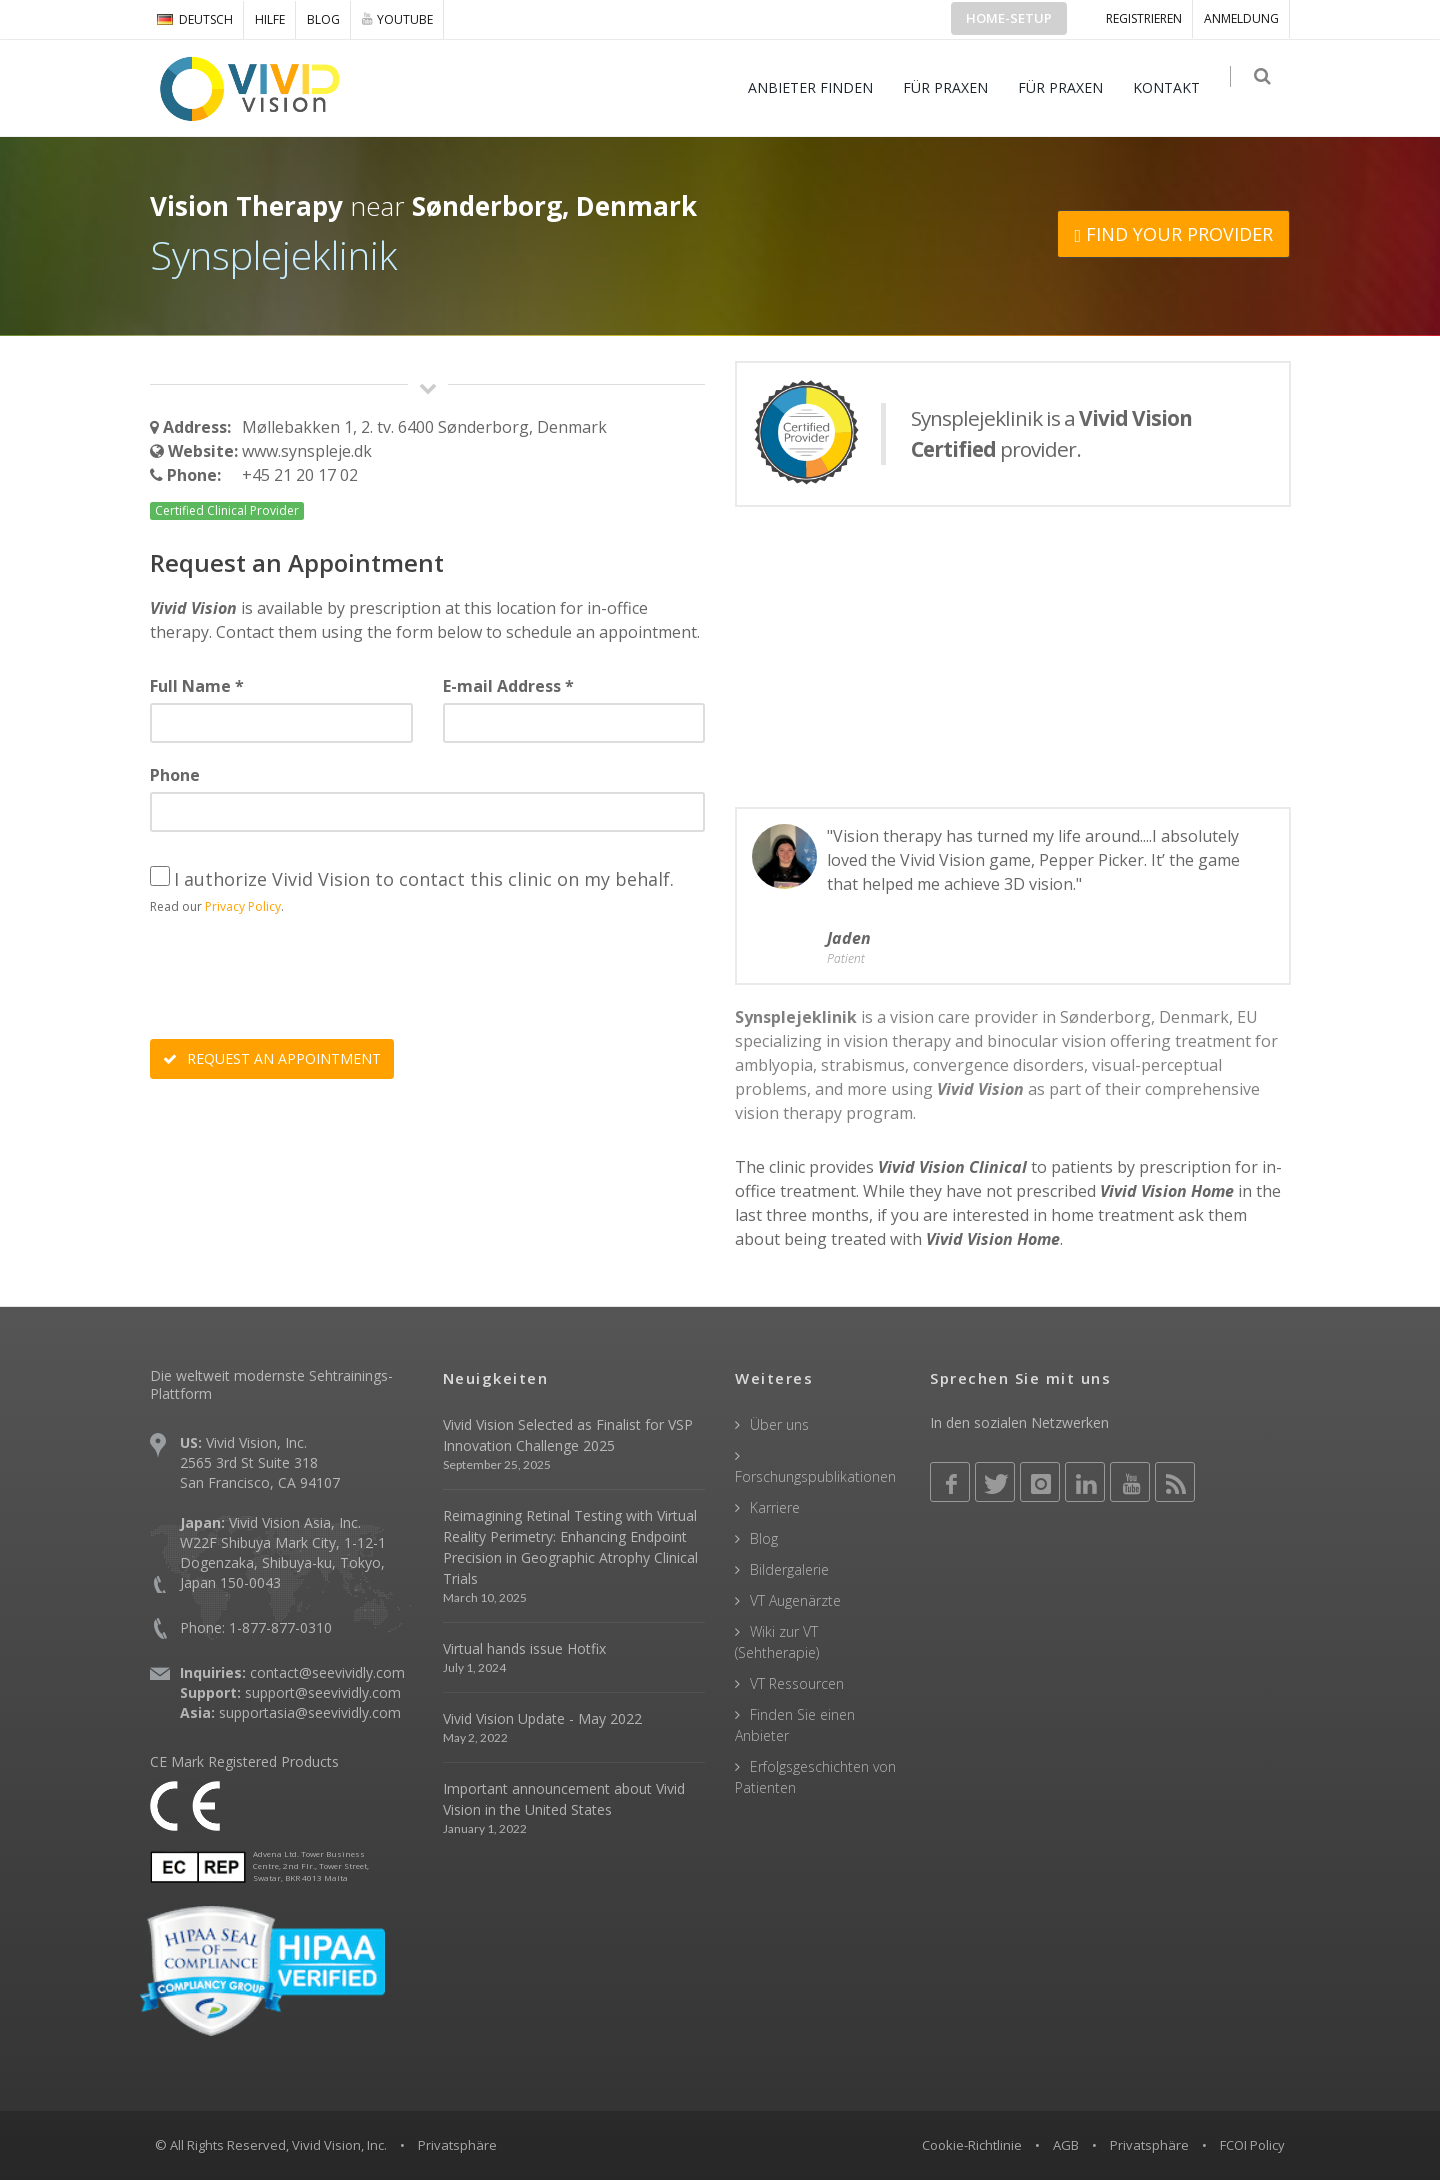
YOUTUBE (397, 19)
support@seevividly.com (323, 1692)
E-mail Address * (508, 686)
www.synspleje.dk (307, 451)
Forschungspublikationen (815, 1476)
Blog (323, 19)
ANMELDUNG (1241, 18)
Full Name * (197, 686)
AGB (1066, 2145)
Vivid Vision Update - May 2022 (542, 1718)
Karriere (775, 1507)
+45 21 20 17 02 (300, 475)
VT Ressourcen (797, 1683)
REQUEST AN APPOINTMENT (272, 1058)
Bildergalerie (789, 1569)
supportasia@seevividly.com (310, 1712)
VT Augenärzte (795, 1600)
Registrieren (1144, 18)
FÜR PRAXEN (953, 87)
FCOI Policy (1252, 2145)
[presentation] (302, 980)
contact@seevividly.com (327, 1672)
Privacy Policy (243, 906)
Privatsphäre (1149, 2145)
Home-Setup (1009, 18)
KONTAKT (1174, 87)
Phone (175, 775)
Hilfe (270, 19)
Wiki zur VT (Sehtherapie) (777, 1642)
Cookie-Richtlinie (972, 2145)
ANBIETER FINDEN (818, 87)
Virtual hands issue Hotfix (524, 1648)
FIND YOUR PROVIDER (1173, 234)
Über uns (779, 1424)
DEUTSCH (195, 19)
